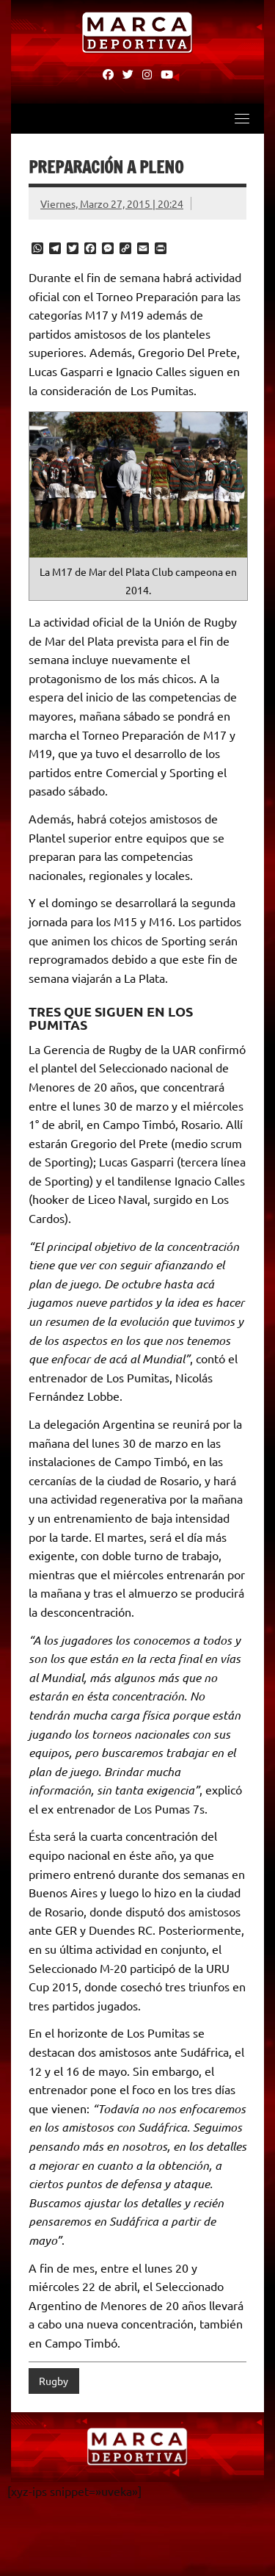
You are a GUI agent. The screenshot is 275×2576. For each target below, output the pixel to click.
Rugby (53, 2380)
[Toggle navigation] (242, 118)
